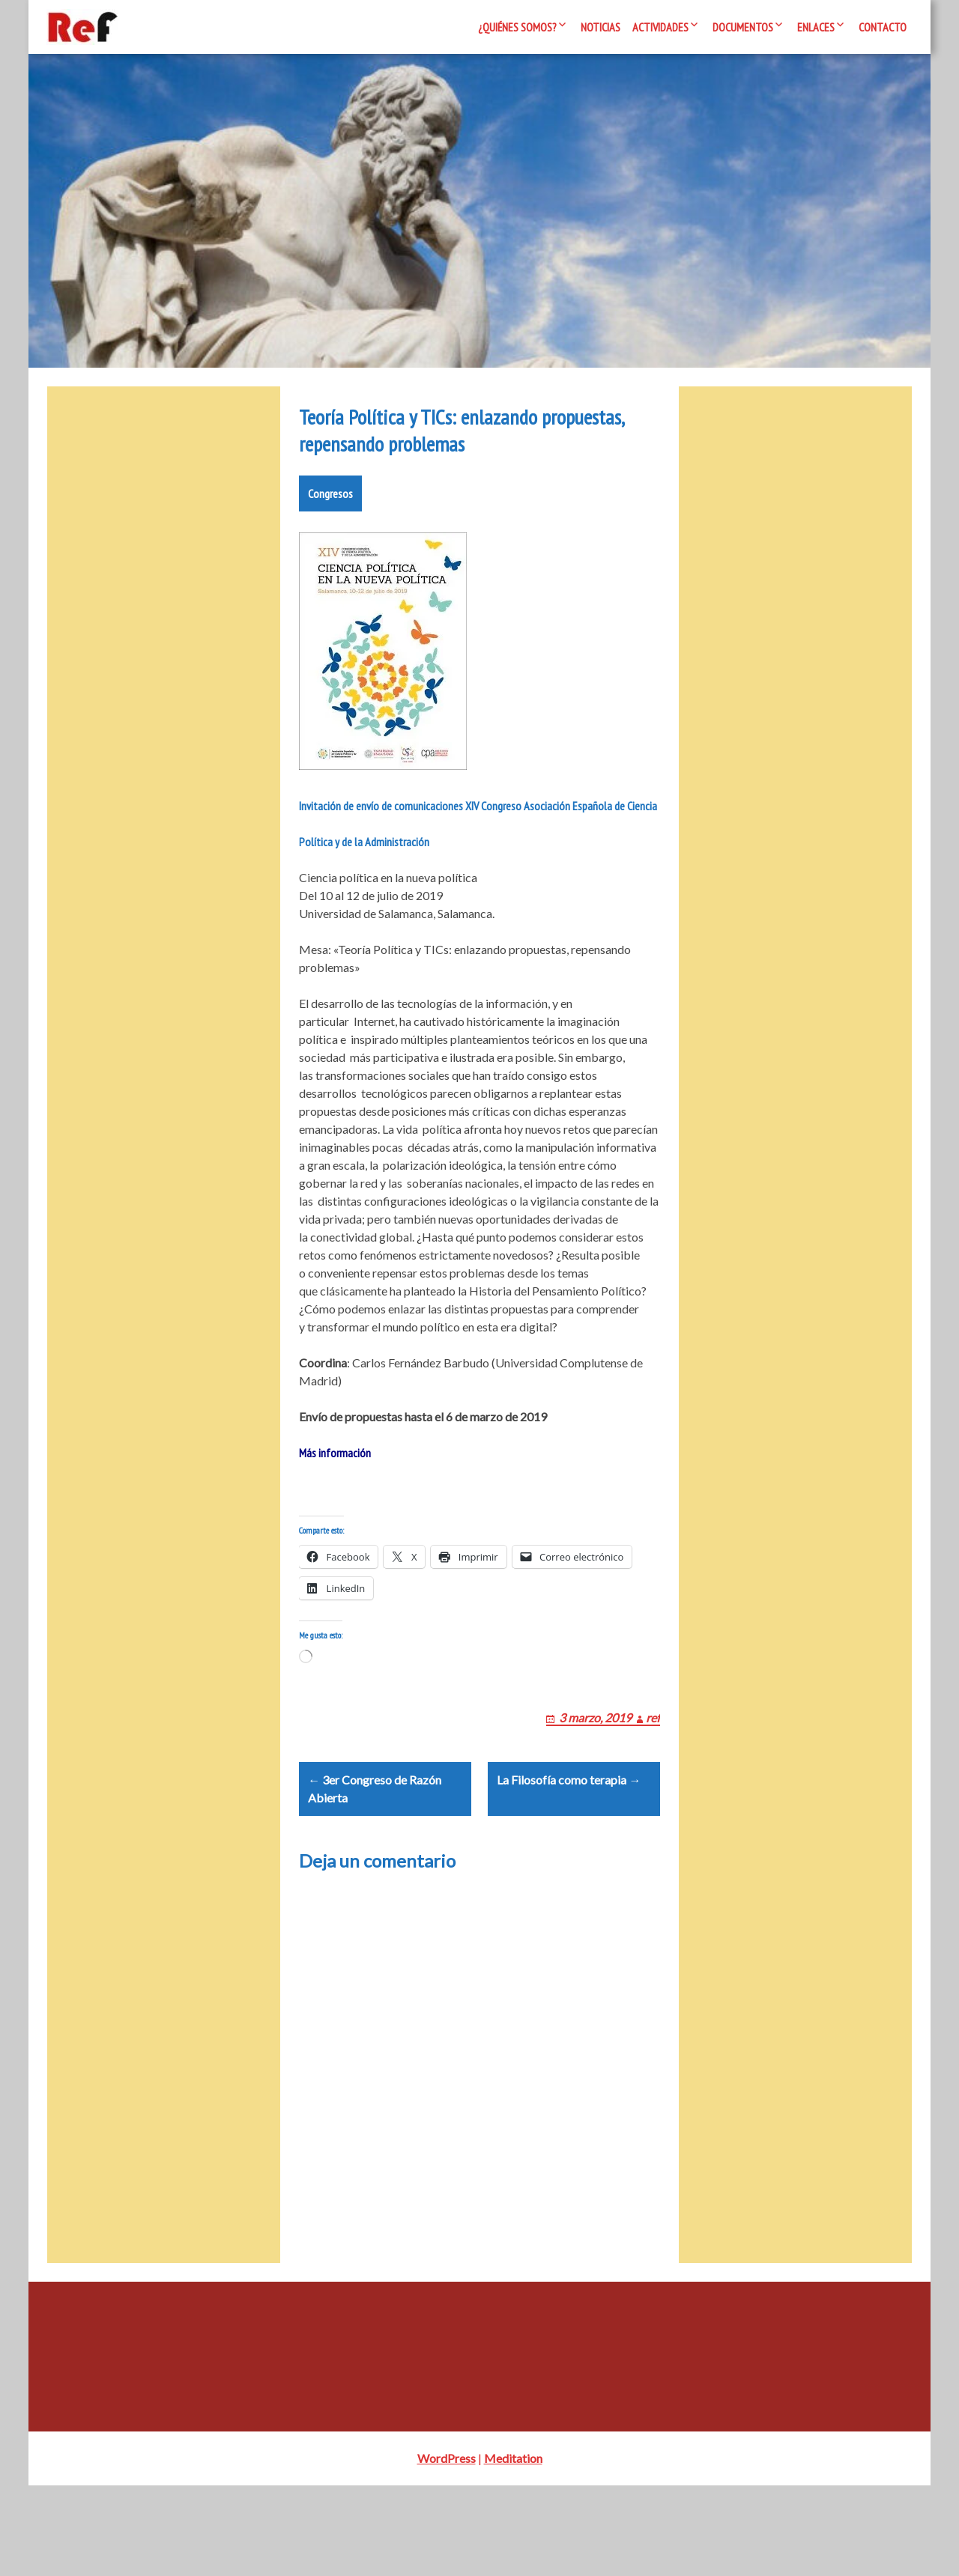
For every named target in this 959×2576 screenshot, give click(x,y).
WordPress (446, 2549)
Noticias (600, 26)
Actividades (660, 26)
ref (653, 1789)
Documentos (743, 26)
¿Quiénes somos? (517, 26)
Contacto (883, 26)
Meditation (513, 2549)
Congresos (330, 547)
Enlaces (816, 26)
